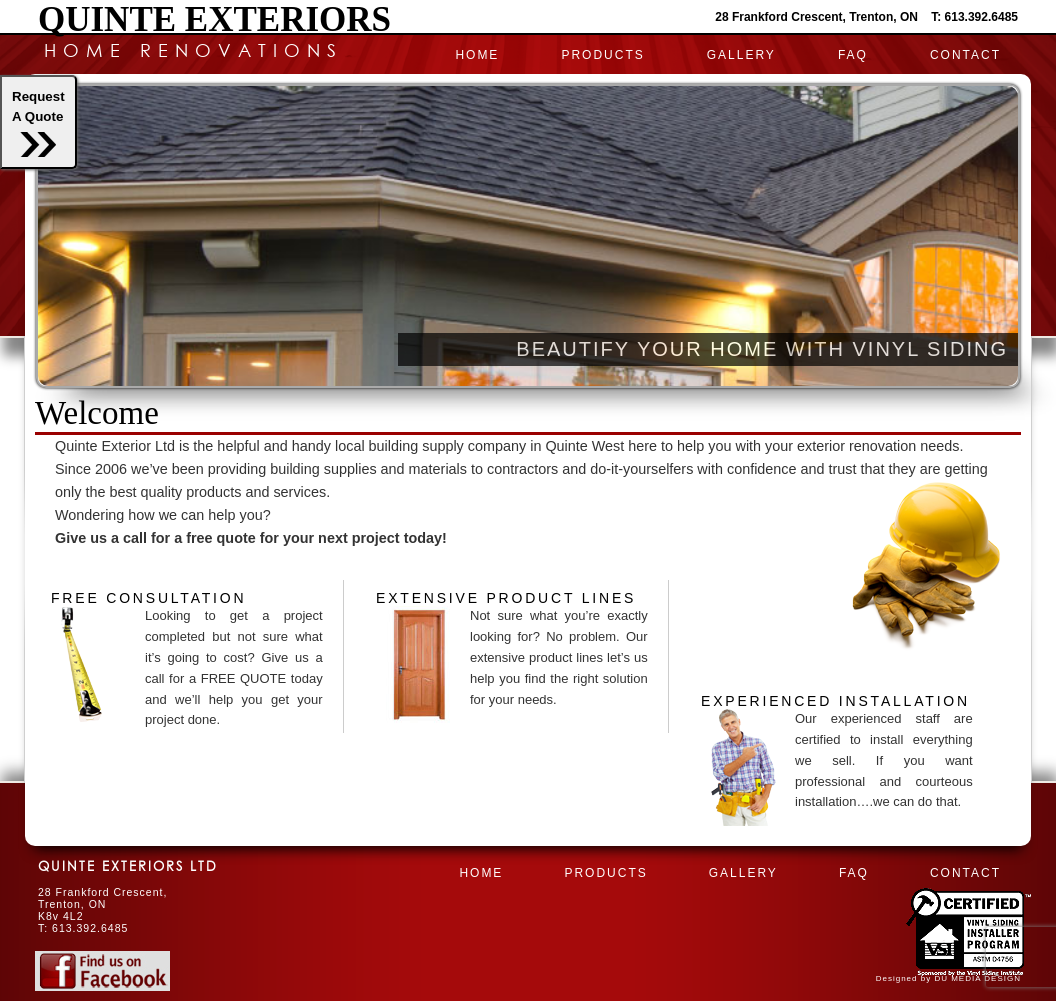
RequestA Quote (38, 123)
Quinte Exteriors (214, 19)
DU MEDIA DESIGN (977, 978)
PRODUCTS (602, 55)
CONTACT (965, 55)
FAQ (853, 55)
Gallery (741, 55)
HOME (477, 55)
